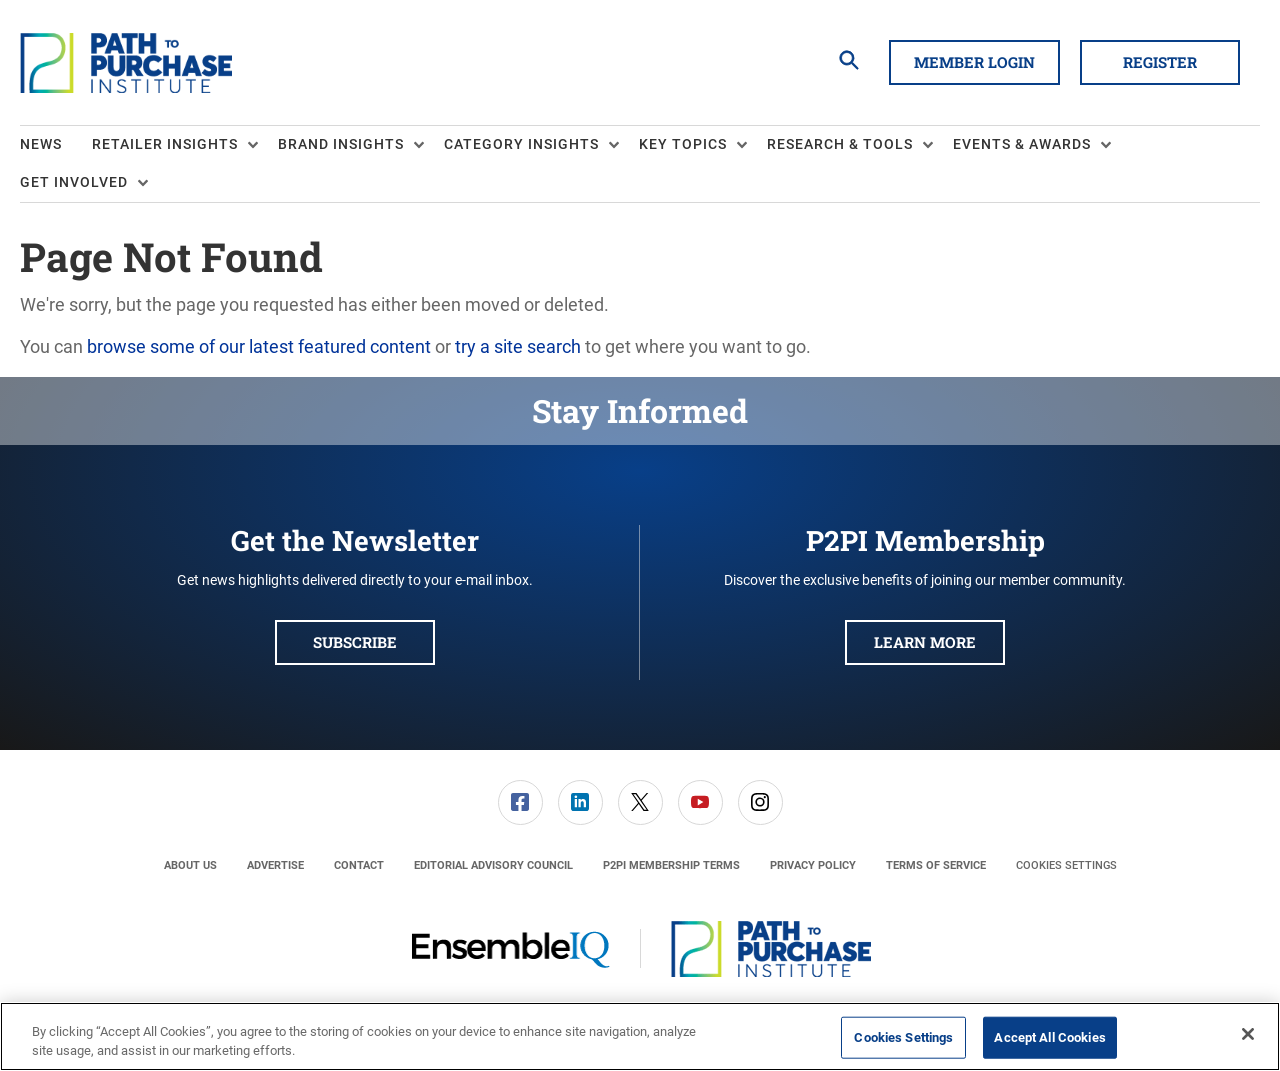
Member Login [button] (974, 62)
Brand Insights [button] (341, 144)
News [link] (41, 144)
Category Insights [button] (521, 144)
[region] (640, 1036)
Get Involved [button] (74, 182)
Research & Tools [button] (840, 144)
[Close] (1248, 1034)
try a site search (518, 346)
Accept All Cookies (1049, 1037)
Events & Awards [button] (1022, 144)
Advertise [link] (275, 865)
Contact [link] (359, 865)
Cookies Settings (1066, 865)
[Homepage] (126, 63)
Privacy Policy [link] (813, 865)
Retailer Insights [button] (165, 144)
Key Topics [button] (683, 144)
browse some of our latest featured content (259, 346)
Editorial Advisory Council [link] (493, 865)
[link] (520, 802)
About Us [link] (190, 865)
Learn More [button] (925, 642)
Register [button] (1160, 62)
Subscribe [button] (355, 642)
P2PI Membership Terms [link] (671, 865)
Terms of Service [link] (936, 865)
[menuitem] (56, 145)
